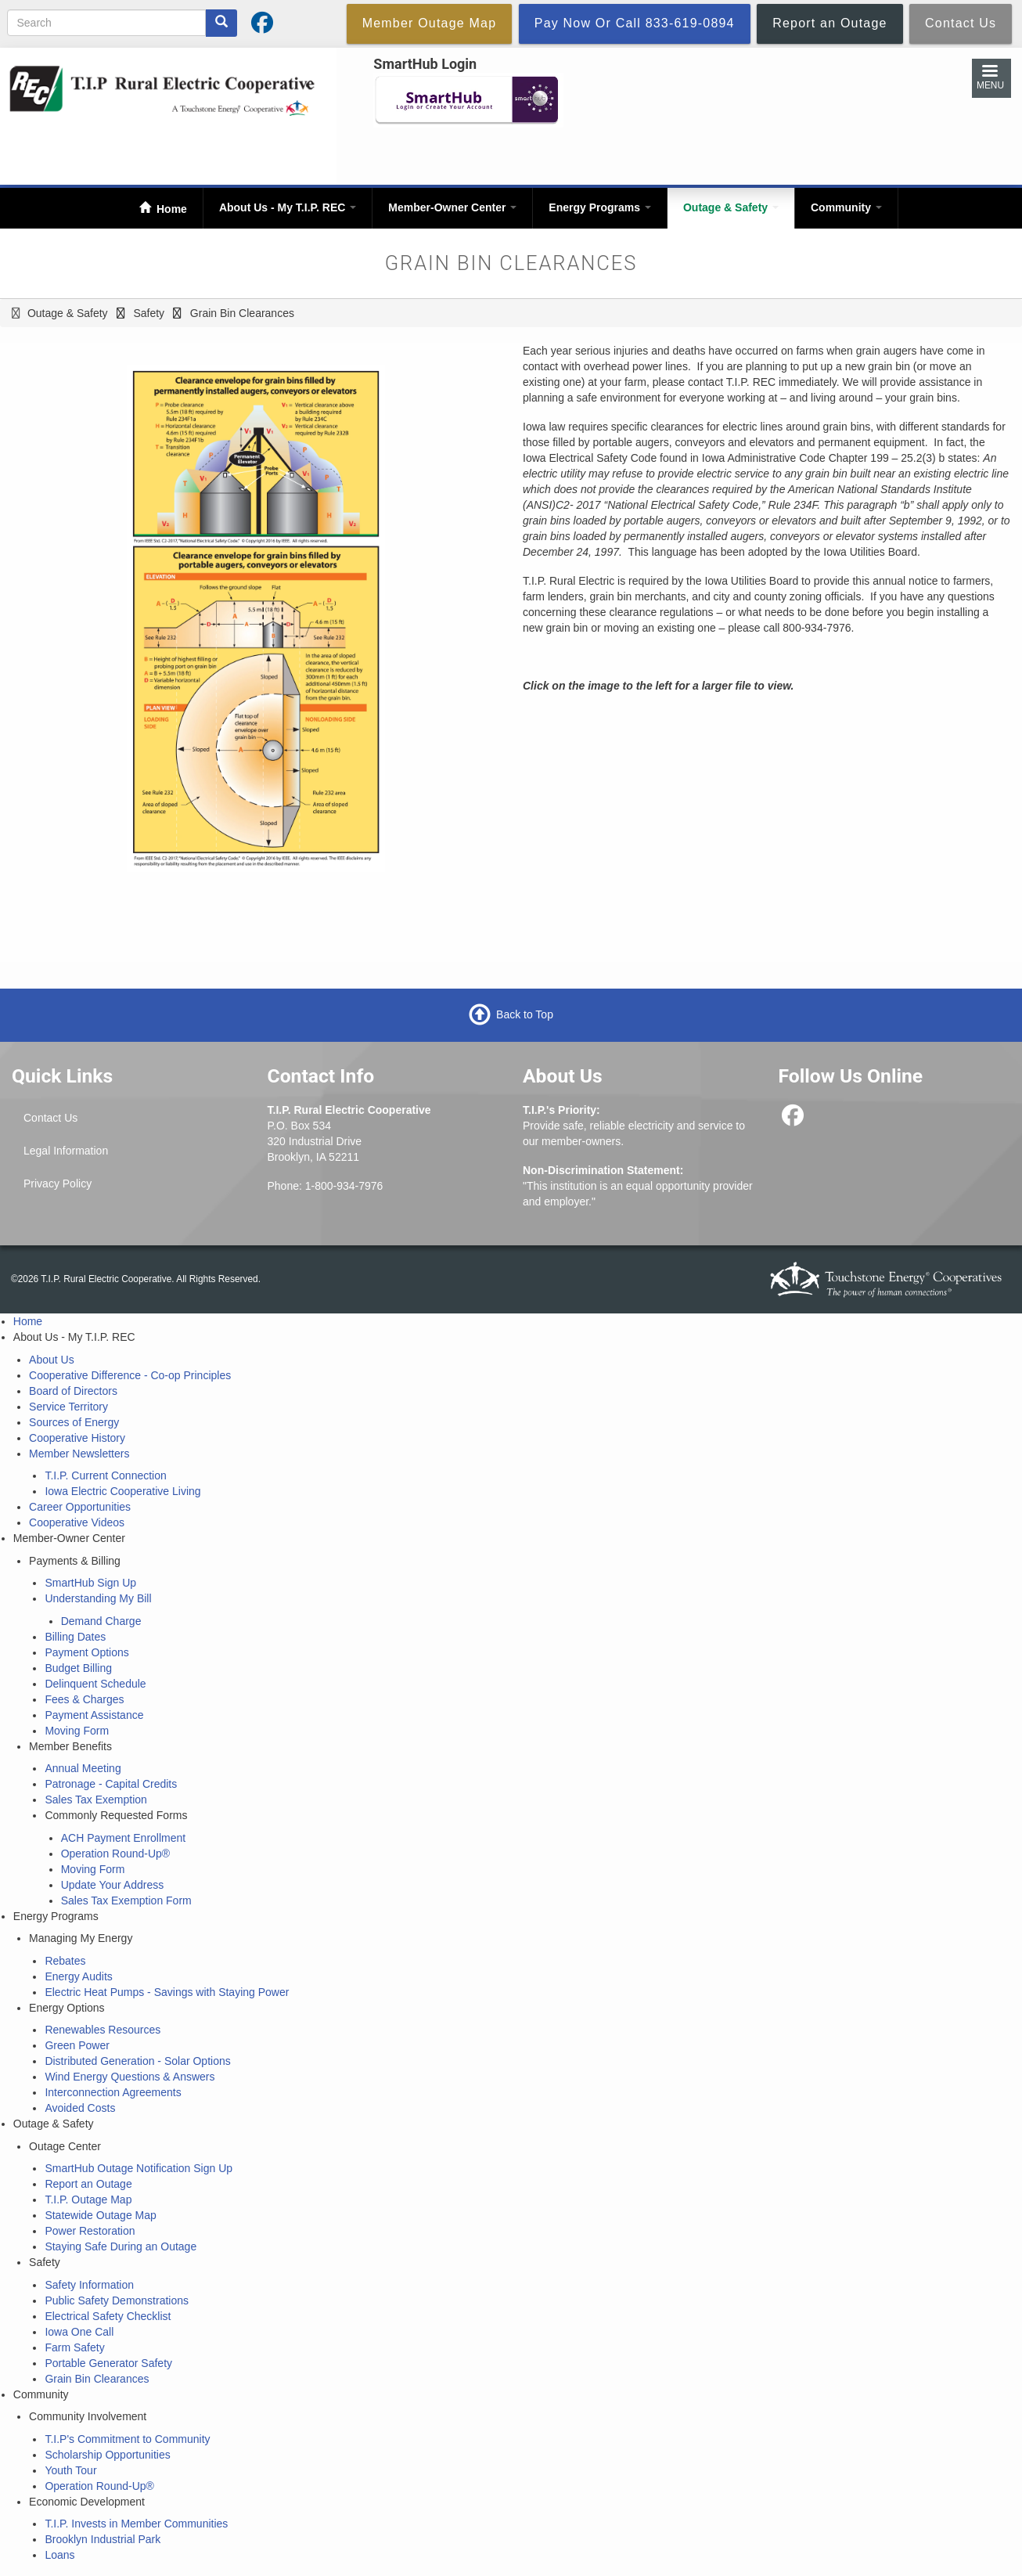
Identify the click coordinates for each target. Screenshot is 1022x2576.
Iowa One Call (79, 2332)
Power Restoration (90, 2231)
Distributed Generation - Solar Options (137, 2061)
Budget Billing (78, 1668)
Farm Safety (74, 2347)
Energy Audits (78, 1976)
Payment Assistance (94, 1715)
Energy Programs (600, 207)
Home (170, 209)
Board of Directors (73, 1391)
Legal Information (65, 1150)
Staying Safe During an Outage (120, 2246)
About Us (51, 1359)
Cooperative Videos (76, 1522)
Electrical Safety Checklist (108, 2316)
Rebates (65, 1961)
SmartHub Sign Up (90, 1582)
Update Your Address (112, 1885)
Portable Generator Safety (108, 2363)
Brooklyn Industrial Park (102, 2539)
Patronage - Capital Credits (111, 1784)
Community (846, 207)
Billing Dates (75, 1636)
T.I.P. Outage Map (88, 2199)
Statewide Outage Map (100, 2215)
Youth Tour (70, 2470)
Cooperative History (77, 1438)
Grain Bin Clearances (97, 2378)
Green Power (77, 2045)
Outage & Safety (731, 207)
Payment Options (86, 1652)
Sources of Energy (74, 1422)
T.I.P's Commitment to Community (127, 2439)
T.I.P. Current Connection (105, 1475)
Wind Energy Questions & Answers (129, 2076)
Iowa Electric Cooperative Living (122, 1491)
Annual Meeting (83, 1768)
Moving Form (77, 1730)
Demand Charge (101, 1621)
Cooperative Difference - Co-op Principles (130, 1375)
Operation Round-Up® (116, 1853)
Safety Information (89, 2285)
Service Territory (68, 1406)
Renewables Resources (102, 2029)
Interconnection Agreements (113, 2092)
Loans (59, 2555)
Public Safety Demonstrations (117, 2300)
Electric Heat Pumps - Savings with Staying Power (167, 1992)
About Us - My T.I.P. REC (287, 207)
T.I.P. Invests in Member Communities (136, 2523)
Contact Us (50, 1117)
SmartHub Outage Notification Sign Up (138, 2168)
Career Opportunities (80, 1507)
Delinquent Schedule (95, 1683)
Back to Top (524, 1014)
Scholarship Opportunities (107, 2454)
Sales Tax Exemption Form (126, 1900)
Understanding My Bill (98, 1598)
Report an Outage (88, 2184)
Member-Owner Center (452, 207)
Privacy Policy (57, 1183)
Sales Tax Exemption (95, 1799)
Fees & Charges (84, 1699)
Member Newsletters (79, 1453)
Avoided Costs (80, 2108)
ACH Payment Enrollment (123, 1838)
